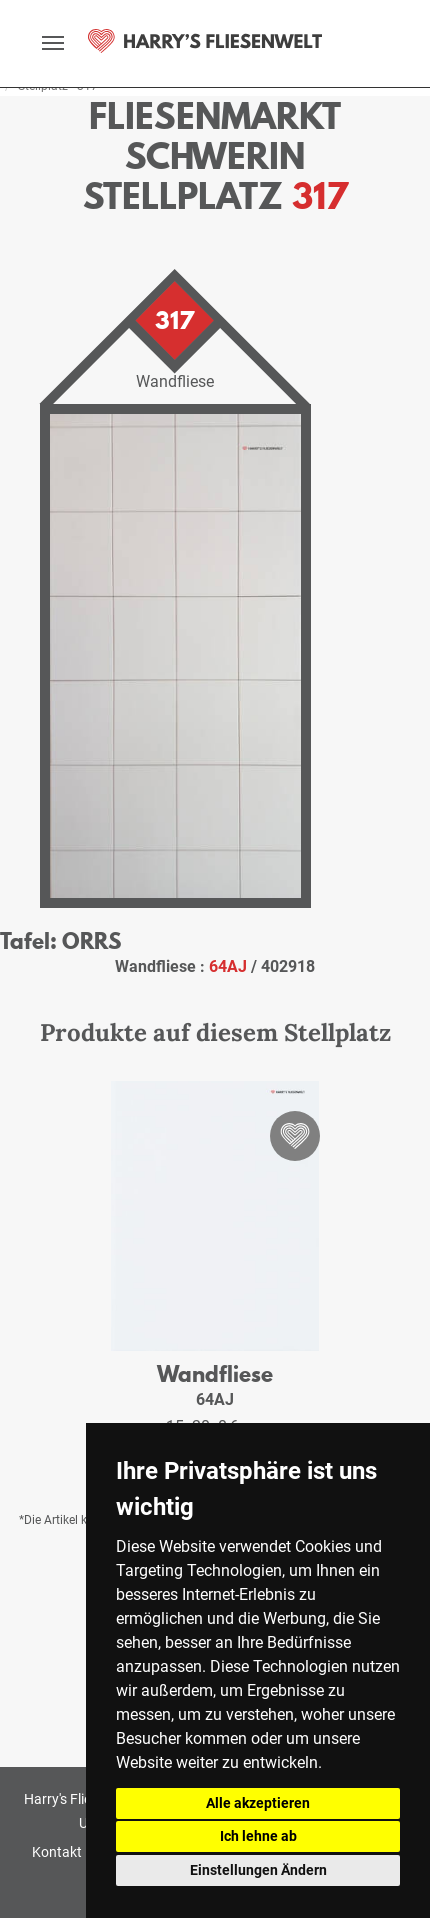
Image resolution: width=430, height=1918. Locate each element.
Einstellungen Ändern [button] (258, 1870)
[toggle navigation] (53, 43)
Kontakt (57, 1852)
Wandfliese (215, 1373)
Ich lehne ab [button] (258, 1836)
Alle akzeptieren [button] (258, 1803)
